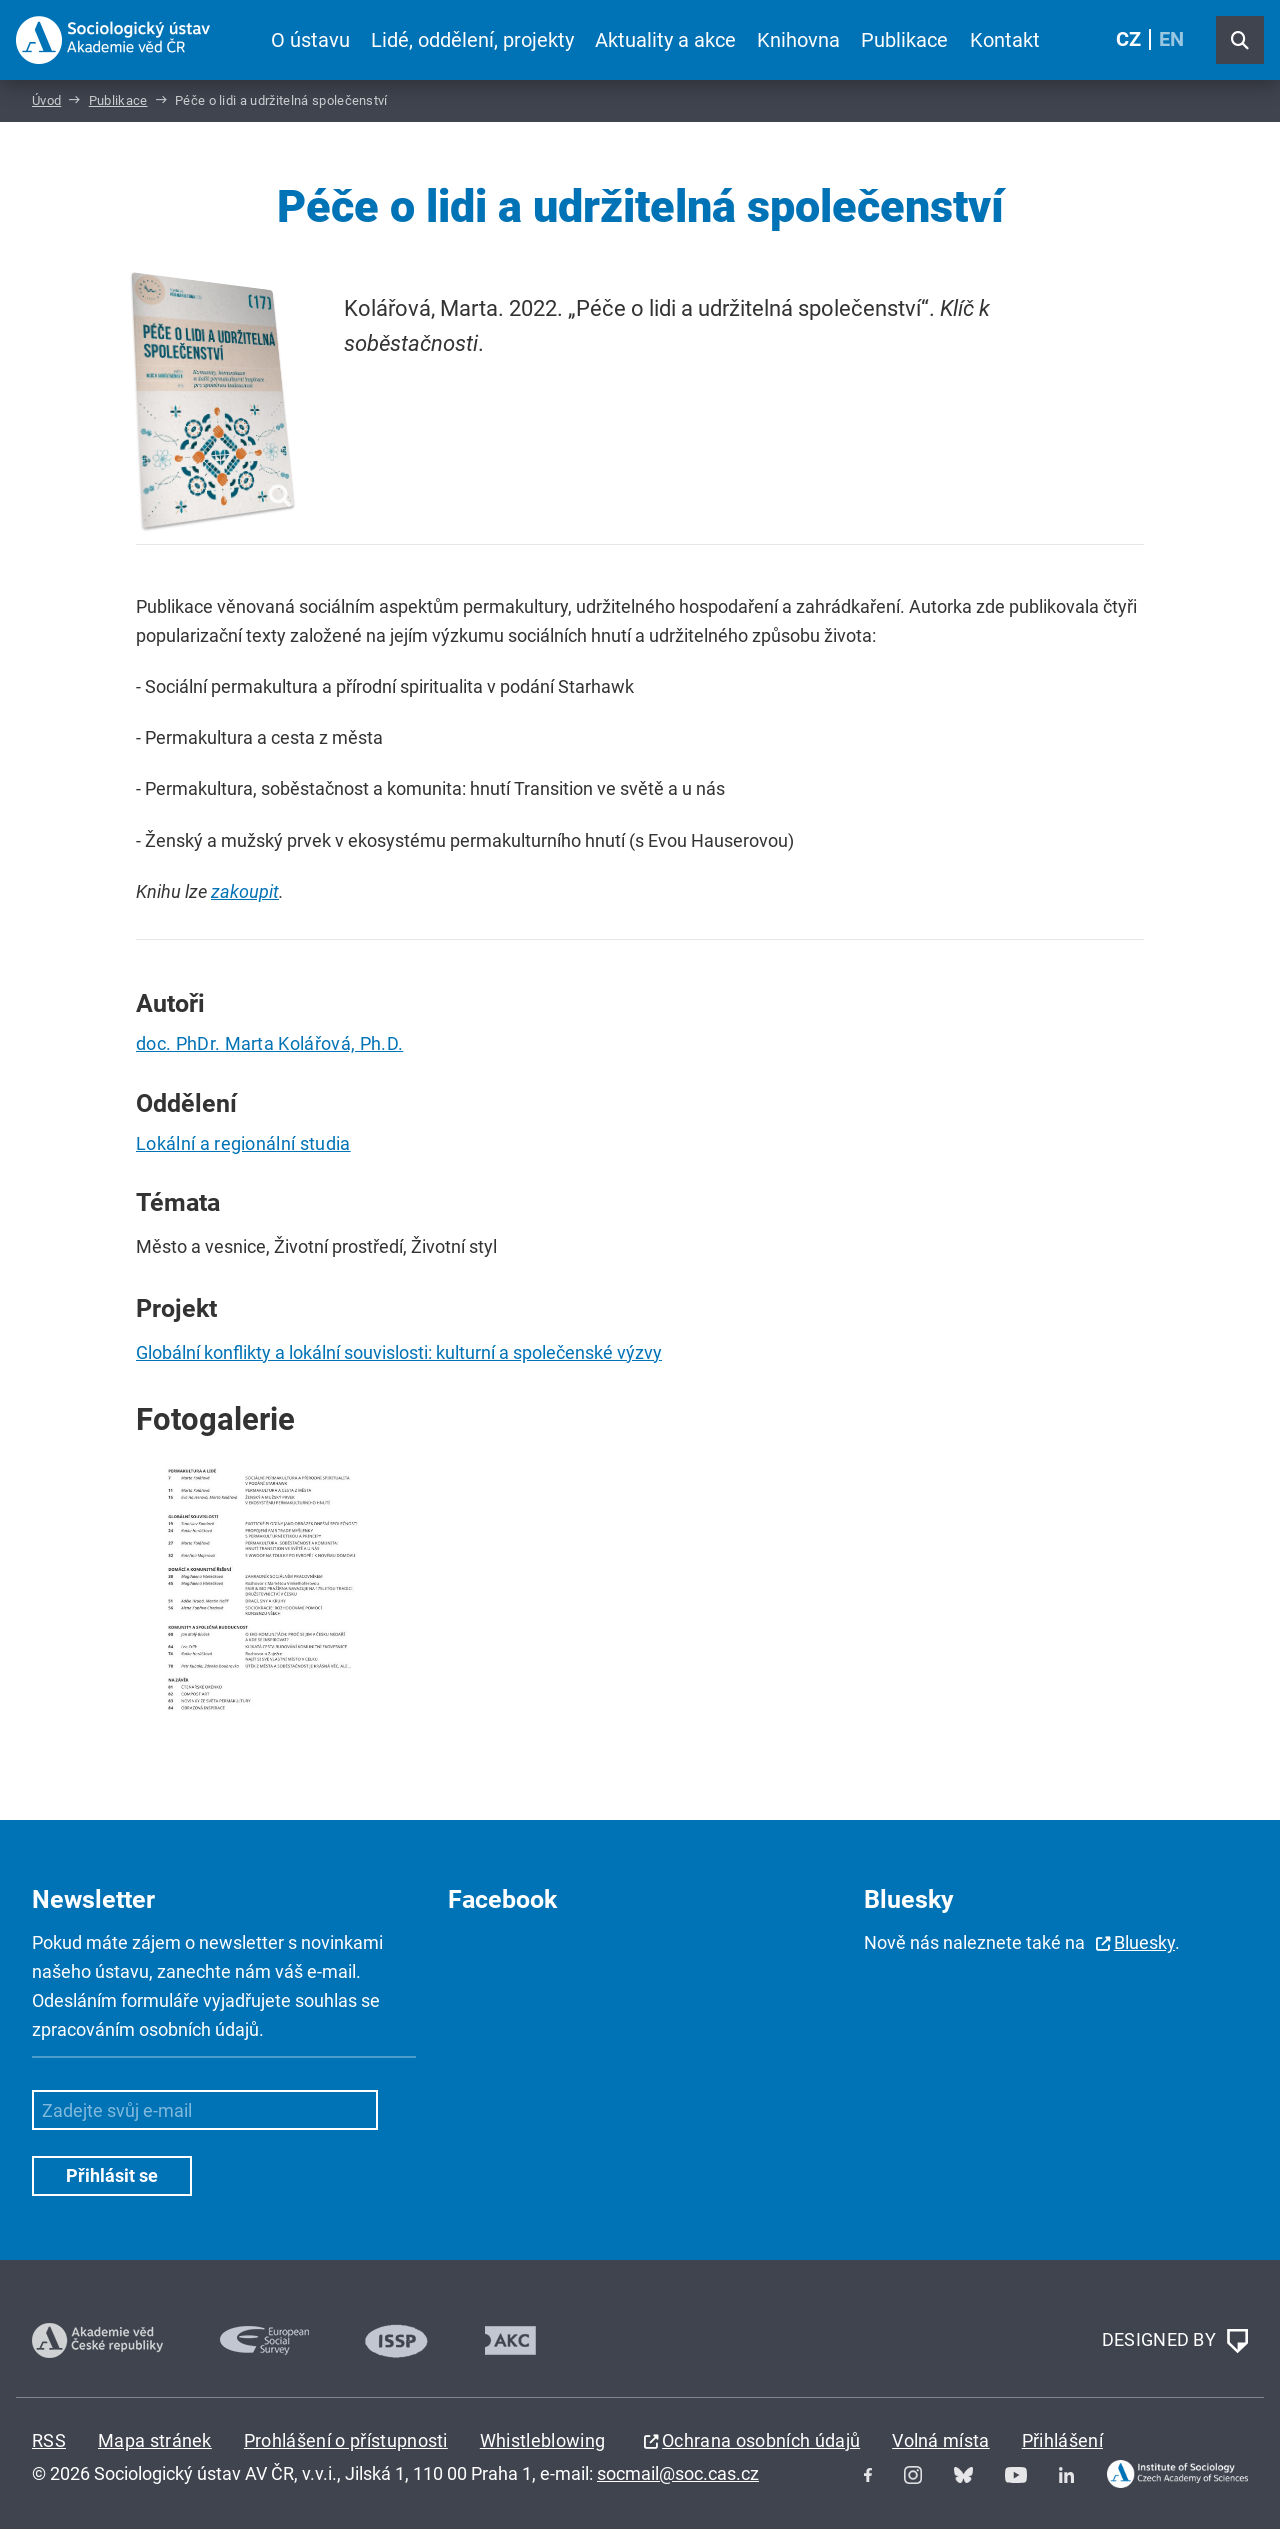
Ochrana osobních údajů (761, 2442)
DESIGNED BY (1175, 2343)
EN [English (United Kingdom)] (1171, 40)
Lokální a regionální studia (243, 1146)
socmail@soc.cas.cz (678, 2476)
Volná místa (941, 2442)
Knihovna (798, 40)
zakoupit (245, 894)
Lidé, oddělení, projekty (472, 40)
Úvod (46, 103)
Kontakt (1004, 40)
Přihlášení (1062, 2442)
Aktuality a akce (665, 40)
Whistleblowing (542, 2442)
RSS (49, 2442)
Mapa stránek (155, 2442)
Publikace (904, 40)
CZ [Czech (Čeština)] (1128, 40)
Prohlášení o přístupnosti (346, 2442)
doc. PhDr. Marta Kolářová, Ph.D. (269, 1046)
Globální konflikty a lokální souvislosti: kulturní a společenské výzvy (399, 1355)
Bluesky (1144, 1945)
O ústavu (310, 40)
